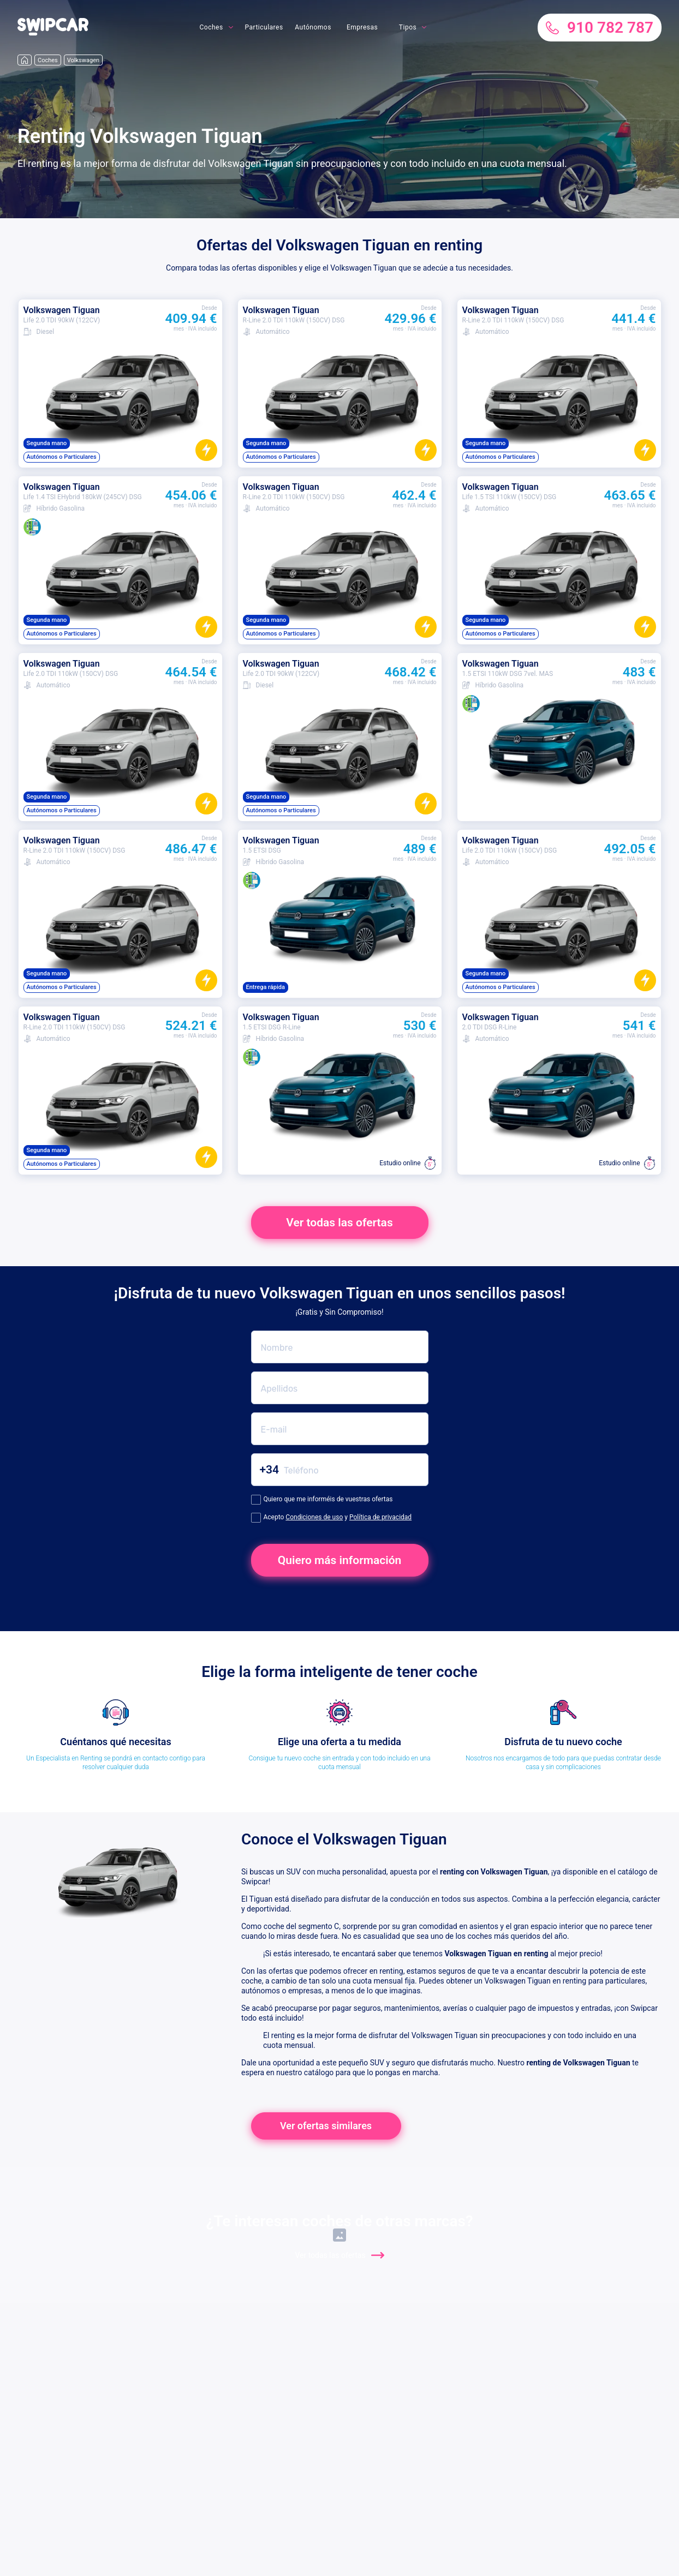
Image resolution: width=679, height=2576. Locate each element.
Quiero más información (340, 1560)
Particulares (264, 27)
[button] (52, 32)
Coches (211, 27)
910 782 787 (599, 28)
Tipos (407, 27)
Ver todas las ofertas (339, 1222)
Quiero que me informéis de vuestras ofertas (322, 1500)
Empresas (362, 27)
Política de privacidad (380, 1517)
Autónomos (313, 27)
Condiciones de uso (314, 1517)
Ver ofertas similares (326, 2125)
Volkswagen (83, 60)
